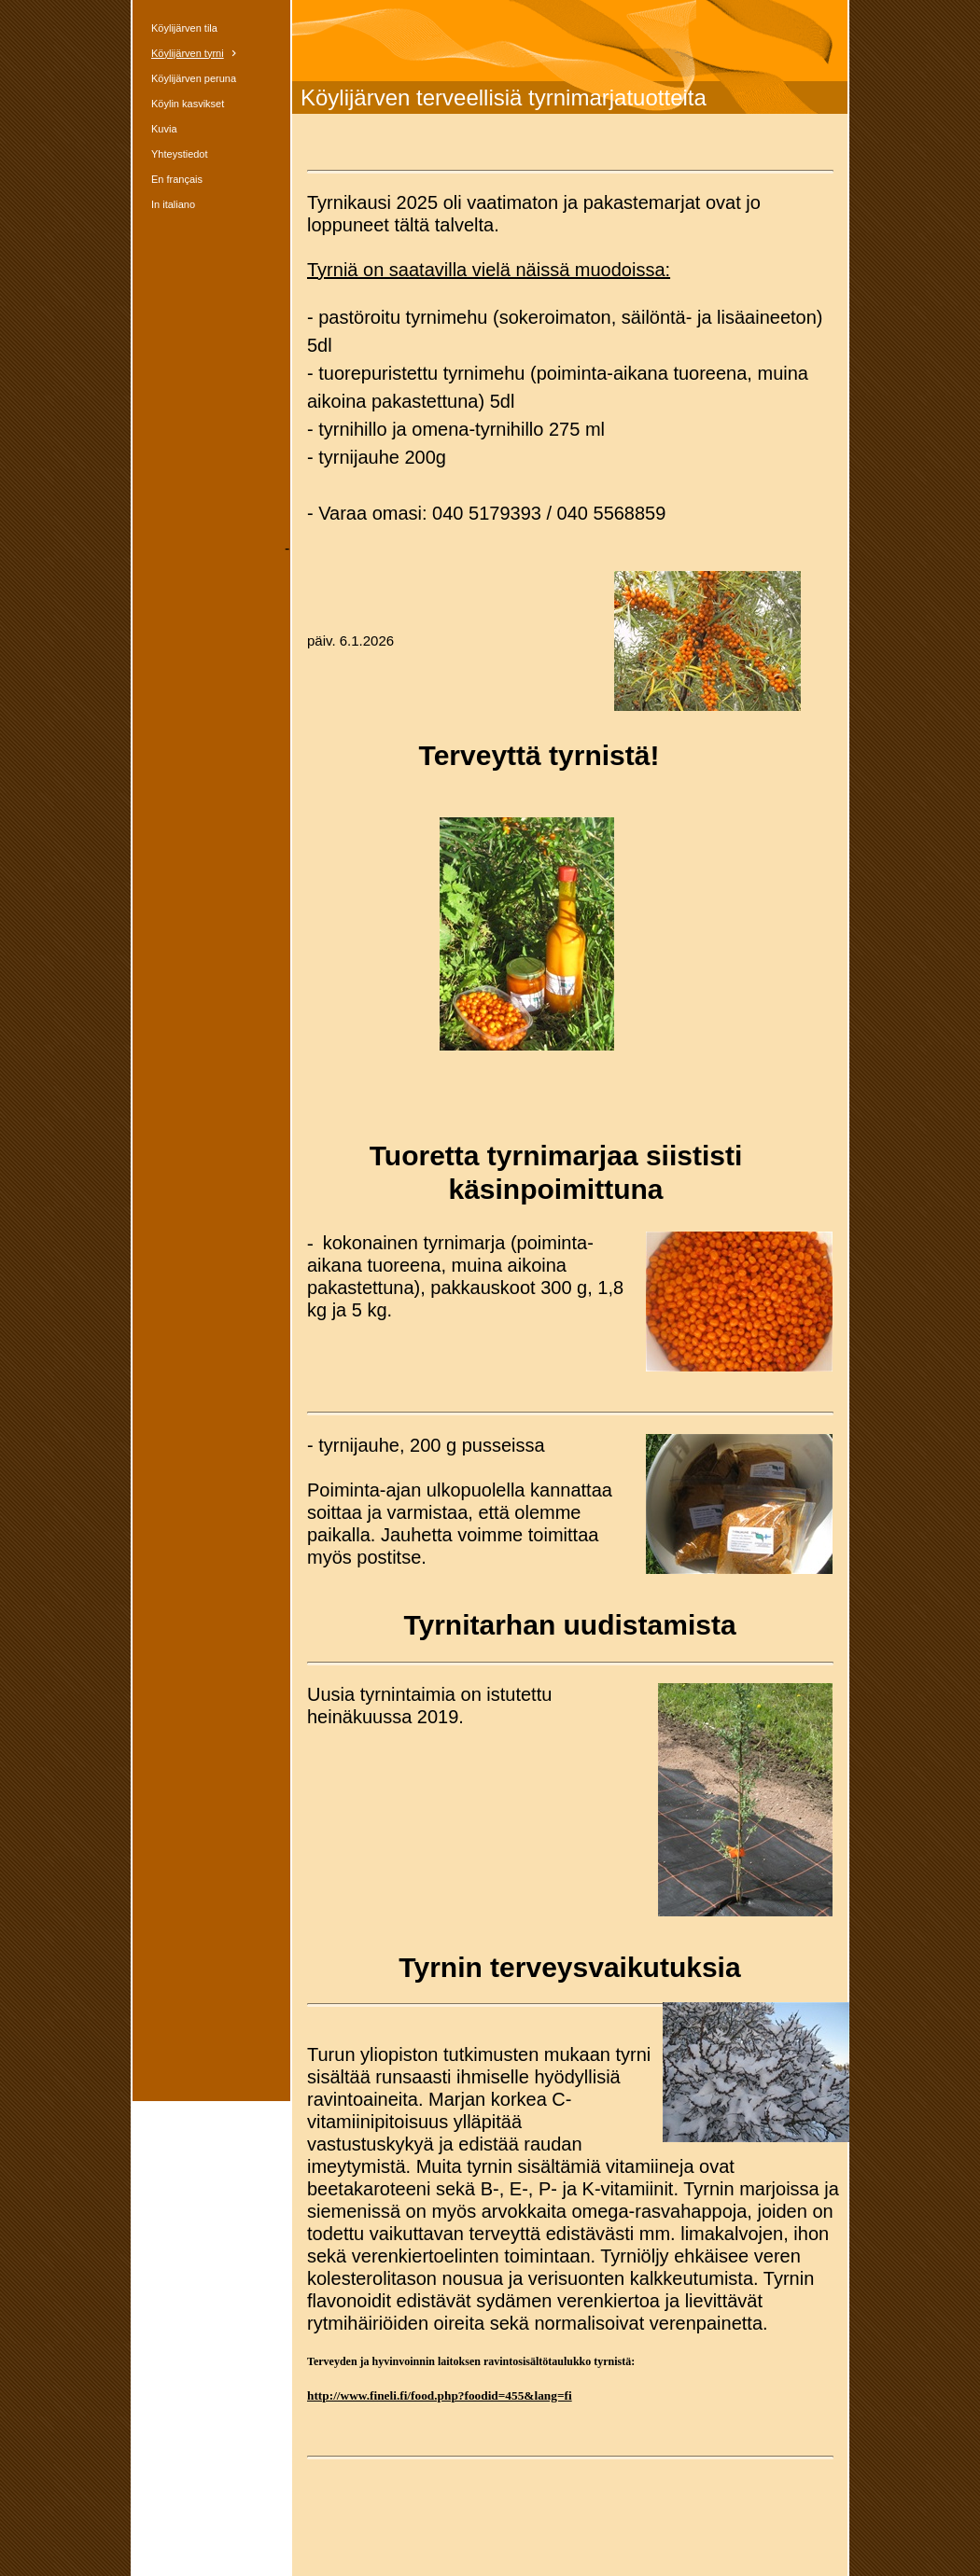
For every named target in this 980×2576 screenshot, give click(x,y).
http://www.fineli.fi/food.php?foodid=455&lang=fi (439, 2395)
